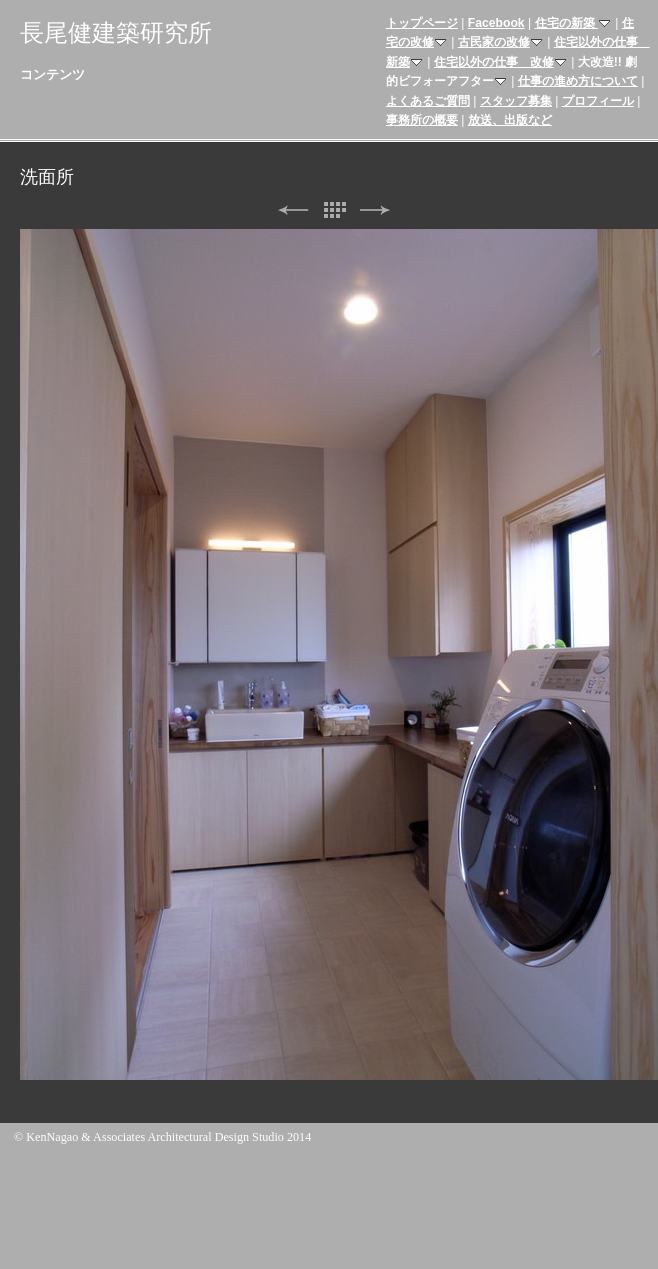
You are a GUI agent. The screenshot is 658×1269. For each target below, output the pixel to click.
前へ (293, 210)
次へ (375, 210)
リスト (334, 210)
